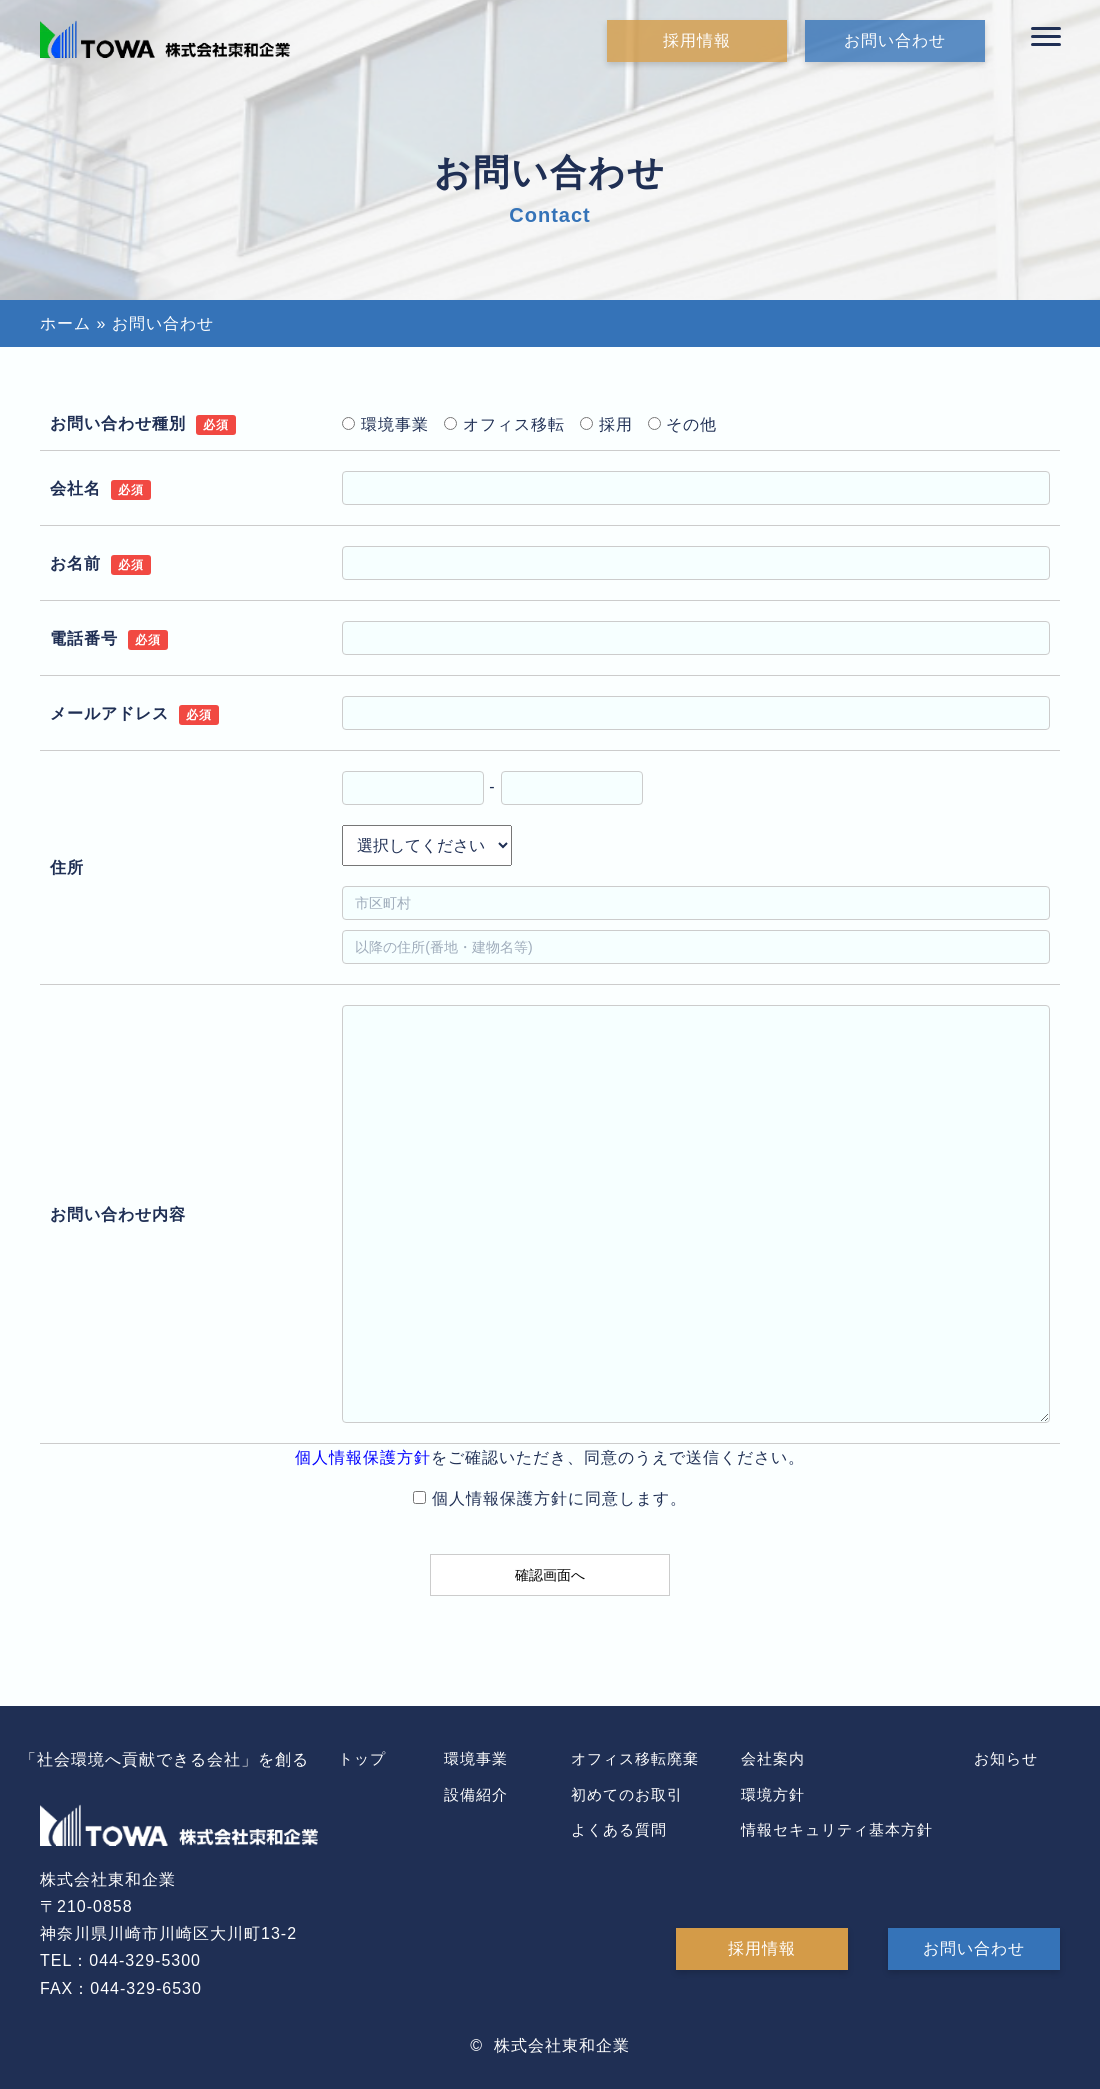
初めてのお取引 (627, 1794)
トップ (362, 1758)
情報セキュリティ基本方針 (837, 1829)
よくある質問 (619, 1829)
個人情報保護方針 (363, 1457)
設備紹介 (476, 1794)
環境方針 (773, 1794)
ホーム (65, 323)
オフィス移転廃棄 (635, 1758)
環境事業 (476, 1758)
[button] (1046, 37)
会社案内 (773, 1758)
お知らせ (1006, 1758)
